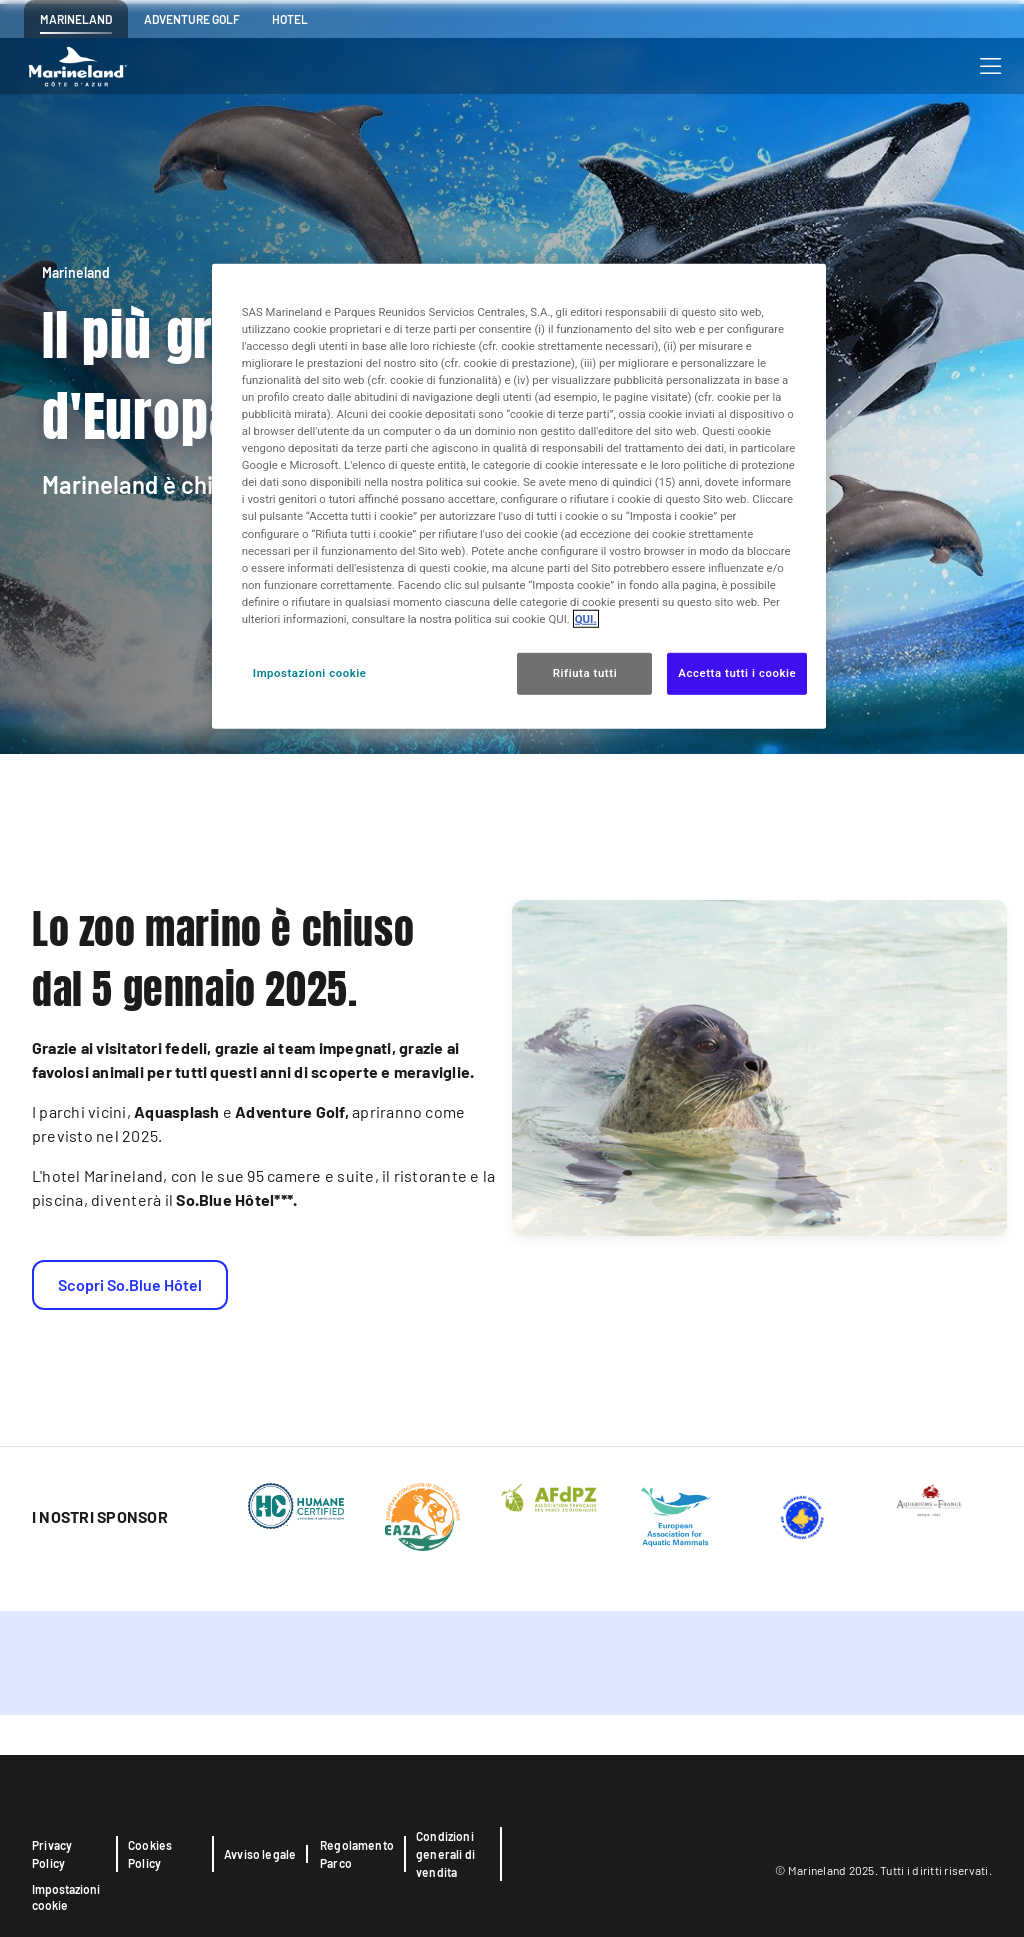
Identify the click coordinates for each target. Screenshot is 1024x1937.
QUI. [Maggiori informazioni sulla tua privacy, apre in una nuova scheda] (586, 619)
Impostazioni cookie (66, 1897)
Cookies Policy (150, 1854)
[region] (519, 495)
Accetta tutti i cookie (737, 673)
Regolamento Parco (357, 1854)
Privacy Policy (52, 1854)
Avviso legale (260, 1854)
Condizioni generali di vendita (445, 1854)
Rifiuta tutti (585, 673)
